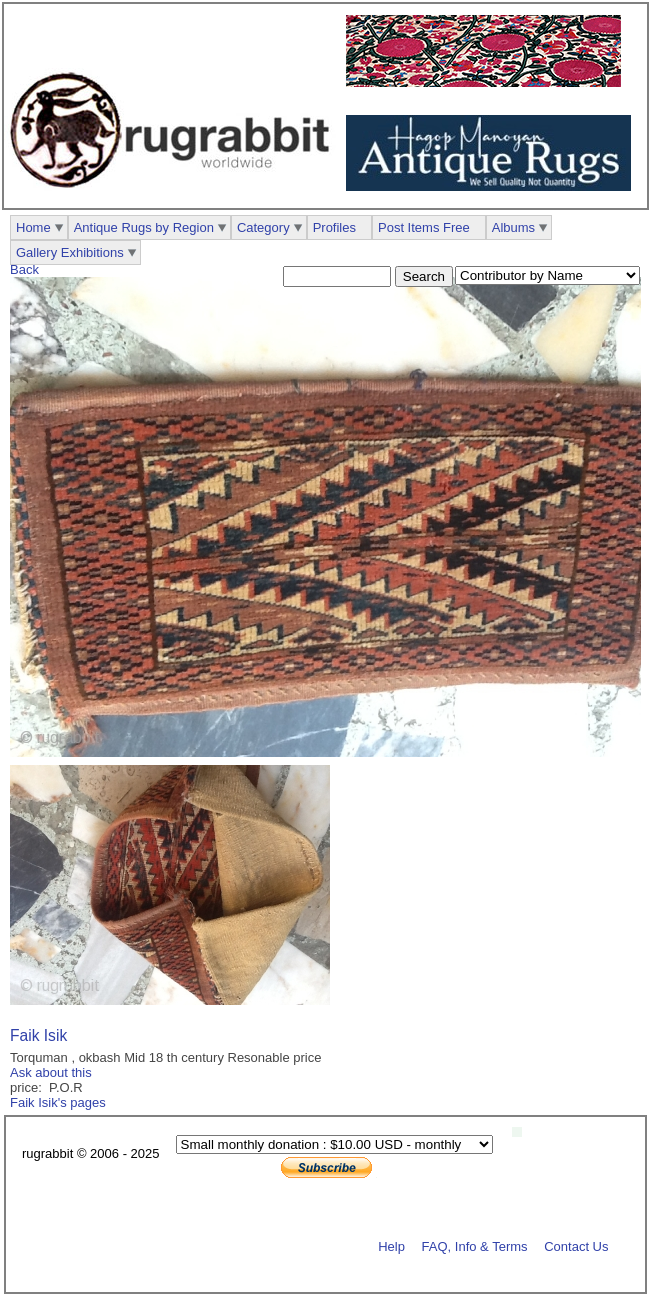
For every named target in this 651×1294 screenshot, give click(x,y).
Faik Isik (38, 1035)
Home (33, 227)
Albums (513, 227)
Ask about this (51, 1072)
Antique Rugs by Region (144, 227)
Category (263, 227)
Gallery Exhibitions (70, 252)
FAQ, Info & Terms (475, 1245)
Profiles (334, 227)
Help (391, 1245)
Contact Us (576, 1245)
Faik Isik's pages (58, 1102)
